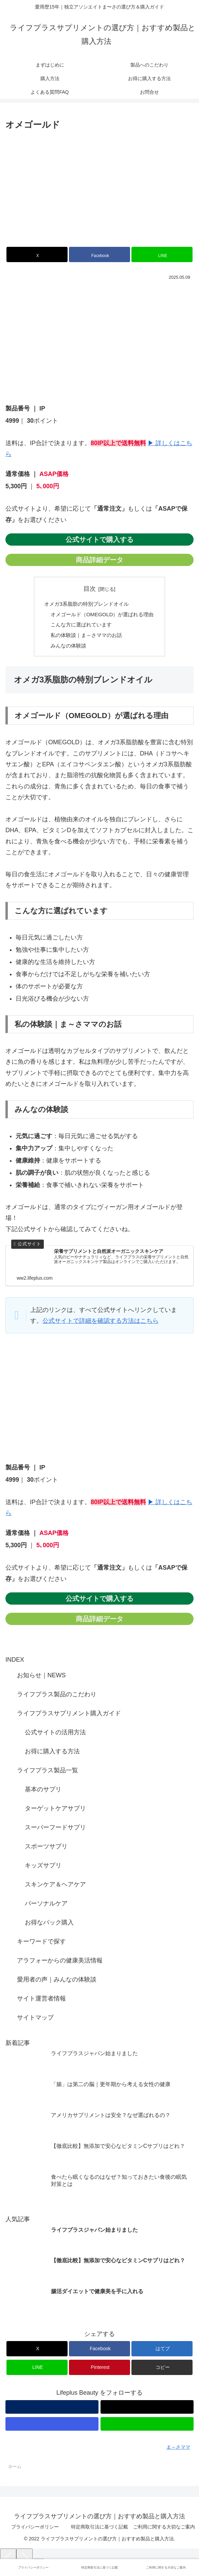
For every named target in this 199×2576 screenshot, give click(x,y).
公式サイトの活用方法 (55, 1735)
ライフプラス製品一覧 (47, 1773)
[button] (162, 2370)
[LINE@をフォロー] (147, 2427)
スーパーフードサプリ (55, 1830)
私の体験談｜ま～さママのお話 (86, 637)
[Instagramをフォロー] (51, 2427)
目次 (90, 588)
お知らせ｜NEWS (41, 1678)
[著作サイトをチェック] (51, 2410)
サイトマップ (35, 2020)
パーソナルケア (46, 1906)
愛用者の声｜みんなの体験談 (56, 1982)
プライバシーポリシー (35, 2529)
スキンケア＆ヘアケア (55, 1887)
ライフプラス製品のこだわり (56, 1697)
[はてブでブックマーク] (162, 2351)
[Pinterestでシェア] (99, 2370)
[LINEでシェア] (162, 254)
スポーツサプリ (46, 1849)
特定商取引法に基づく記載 (99, 2529)
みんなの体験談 (67, 648)
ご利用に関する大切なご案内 (164, 2529)
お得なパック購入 (49, 1925)
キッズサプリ (43, 1868)
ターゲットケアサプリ (55, 1811)
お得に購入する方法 (52, 1754)
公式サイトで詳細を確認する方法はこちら (100, 1323)
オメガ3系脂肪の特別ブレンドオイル (86, 604)
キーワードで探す (41, 1944)
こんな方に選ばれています (80, 626)
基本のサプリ (43, 1792)
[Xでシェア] (37, 254)
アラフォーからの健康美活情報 (60, 1963)
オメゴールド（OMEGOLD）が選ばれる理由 (102, 615)
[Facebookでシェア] (99, 254)
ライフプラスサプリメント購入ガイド (69, 1716)
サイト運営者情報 (41, 2001)
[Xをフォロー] (147, 2410)
